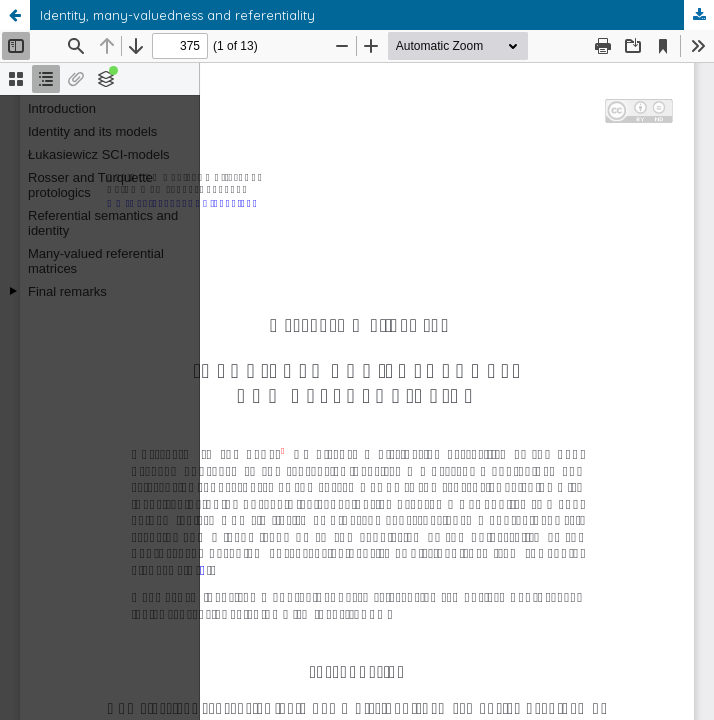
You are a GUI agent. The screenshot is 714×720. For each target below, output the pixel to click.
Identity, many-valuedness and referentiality (177, 15)
